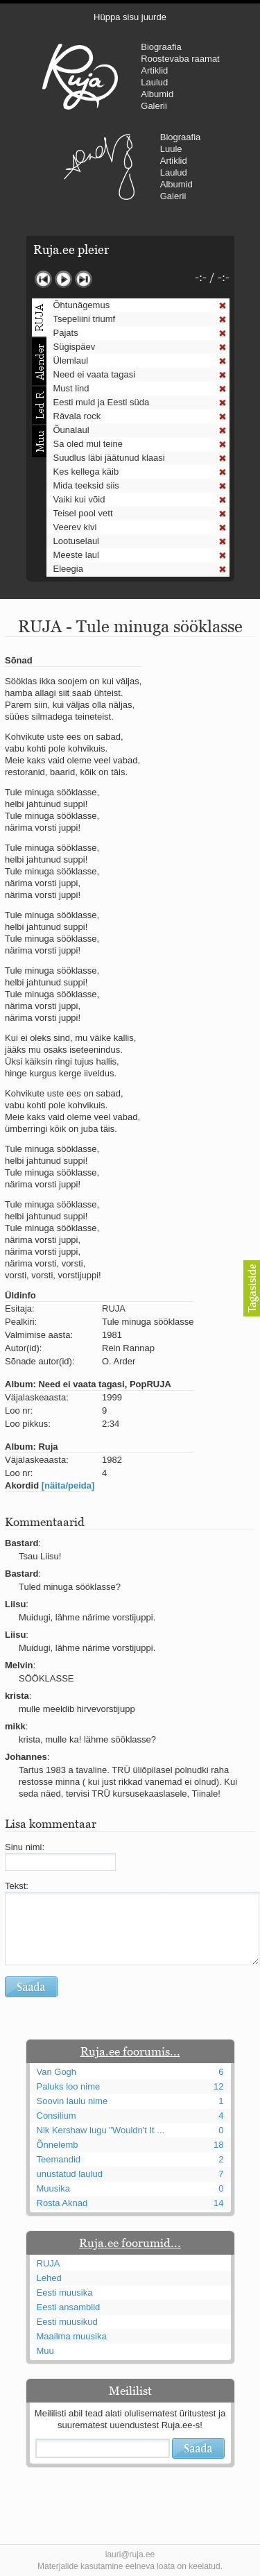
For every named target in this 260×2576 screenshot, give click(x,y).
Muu (45, 2351)
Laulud (154, 82)
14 (218, 2203)
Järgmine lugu (83, 279)
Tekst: (16, 1886)
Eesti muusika (65, 2292)
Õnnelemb (57, 2144)
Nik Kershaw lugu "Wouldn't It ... (101, 2130)
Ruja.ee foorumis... (130, 2051)
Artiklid (154, 70)
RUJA (80, 76)
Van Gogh (57, 2072)
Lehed (49, 2278)
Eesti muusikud (67, 2321)
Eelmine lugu (43, 279)
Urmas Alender (99, 166)
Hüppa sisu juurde (130, 17)
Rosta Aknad (62, 2203)
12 (218, 2086)
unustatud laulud (70, 2174)
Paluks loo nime (69, 2086)
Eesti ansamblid (69, 2307)
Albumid (157, 94)
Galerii (154, 106)
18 (218, 2144)
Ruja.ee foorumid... (130, 2243)
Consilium (56, 2115)
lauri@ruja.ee (130, 2554)
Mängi (63, 279)
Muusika (53, 2188)
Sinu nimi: (24, 1847)
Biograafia (161, 47)
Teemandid (59, 2159)
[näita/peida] (68, 1485)
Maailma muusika (72, 2336)
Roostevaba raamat (180, 58)
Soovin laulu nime (72, 2101)
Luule (171, 149)
